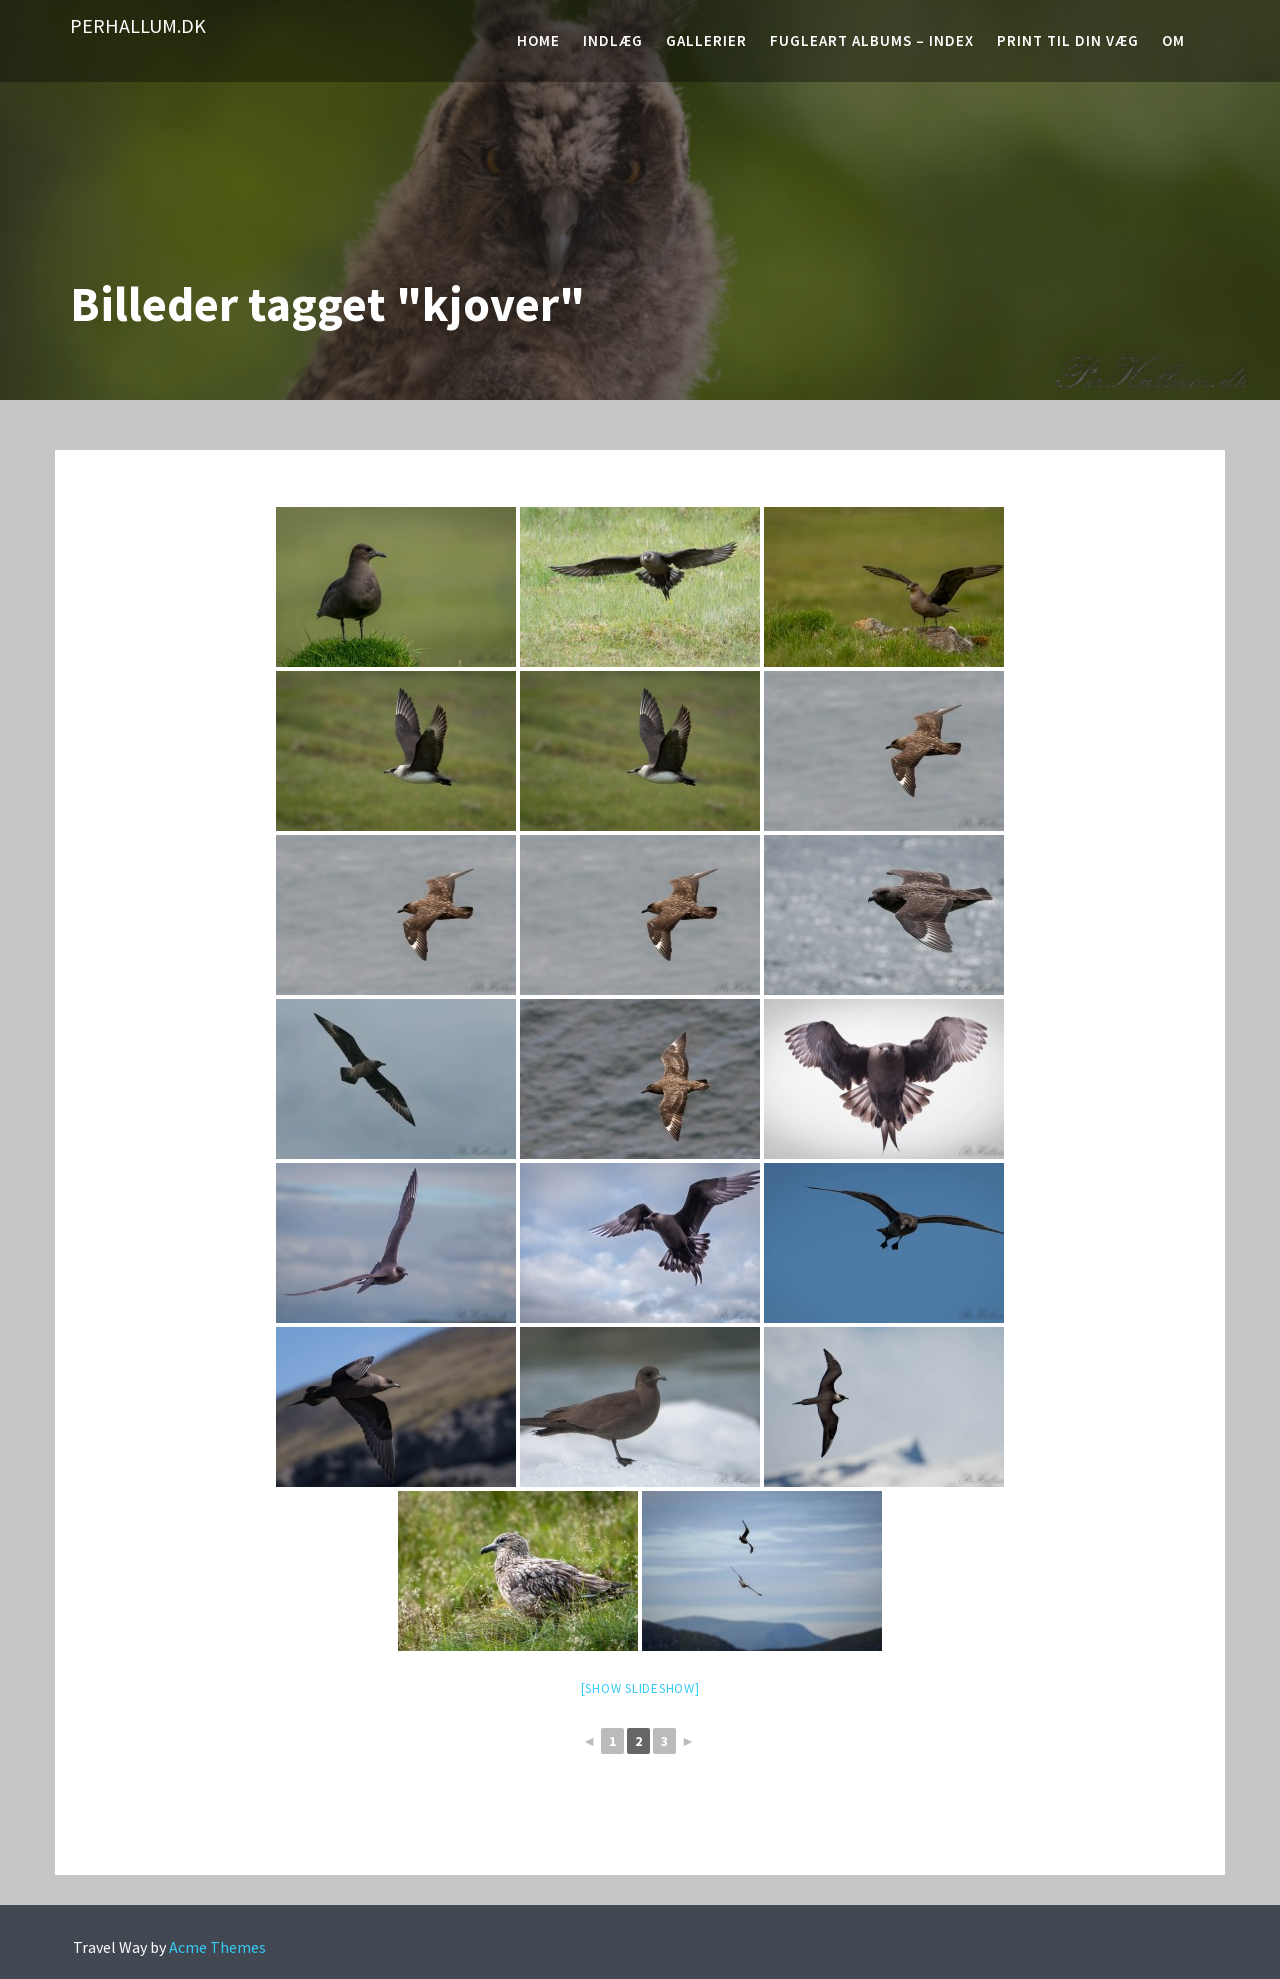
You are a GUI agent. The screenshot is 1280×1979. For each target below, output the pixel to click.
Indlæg (613, 40)
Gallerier (706, 40)
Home (538, 40)
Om (1173, 40)
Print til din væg (1068, 40)
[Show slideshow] (640, 1688)
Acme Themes (217, 1947)
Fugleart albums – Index (872, 40)
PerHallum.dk (138, 25)
